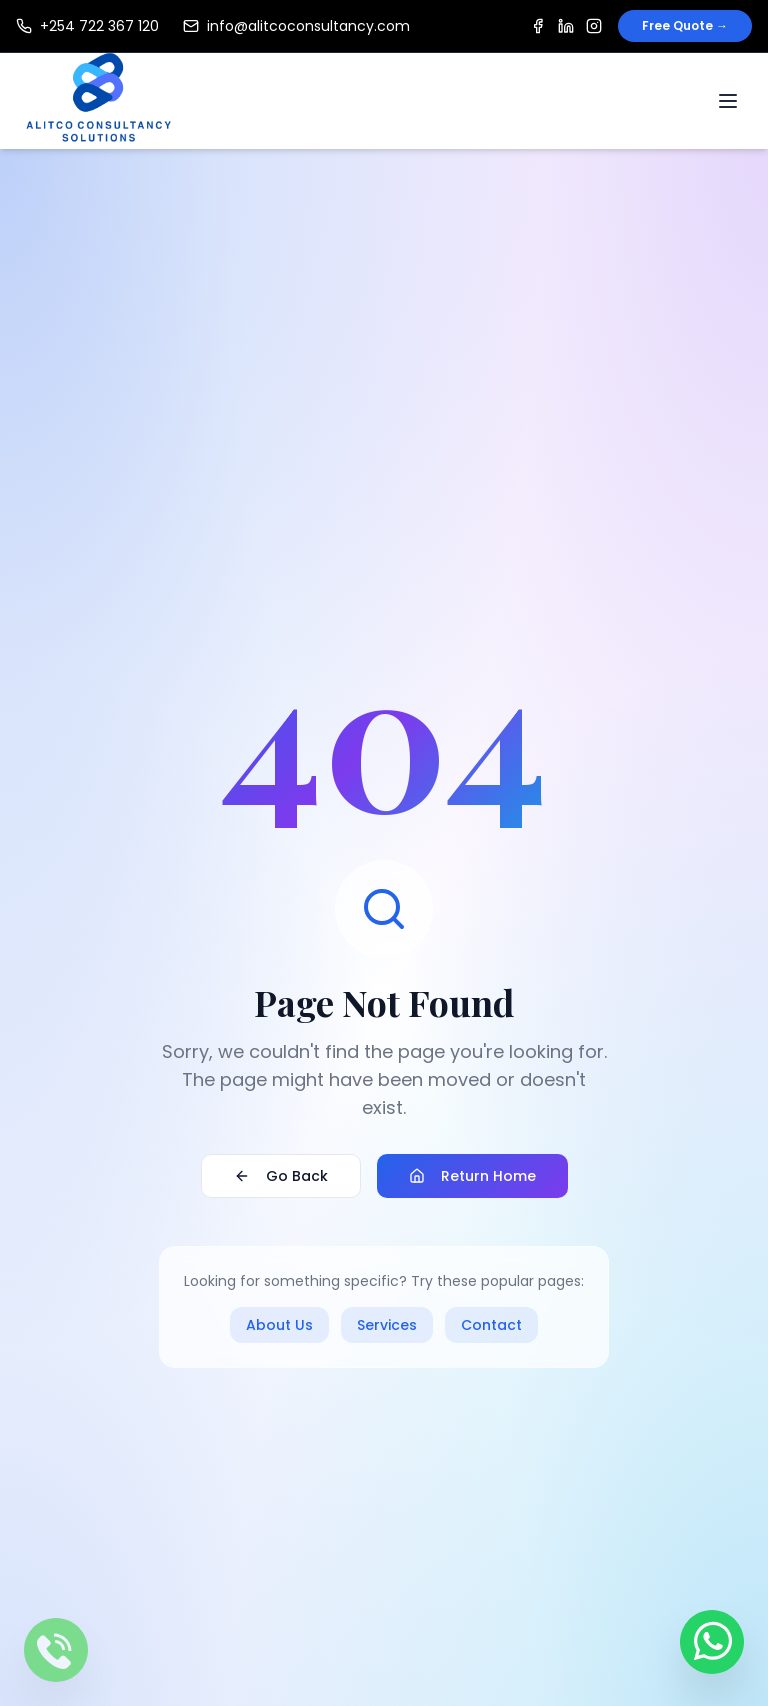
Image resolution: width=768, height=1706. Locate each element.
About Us (279, 1326)
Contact (491, 1326)
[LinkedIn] (566, 26)
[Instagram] (594, 26)
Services (387, 1326)
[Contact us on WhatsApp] (712, 1634)
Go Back (281, 1177)
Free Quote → (685, 25)
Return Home (472, 1177)
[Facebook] (538, 26)
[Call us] (56, 1650)
